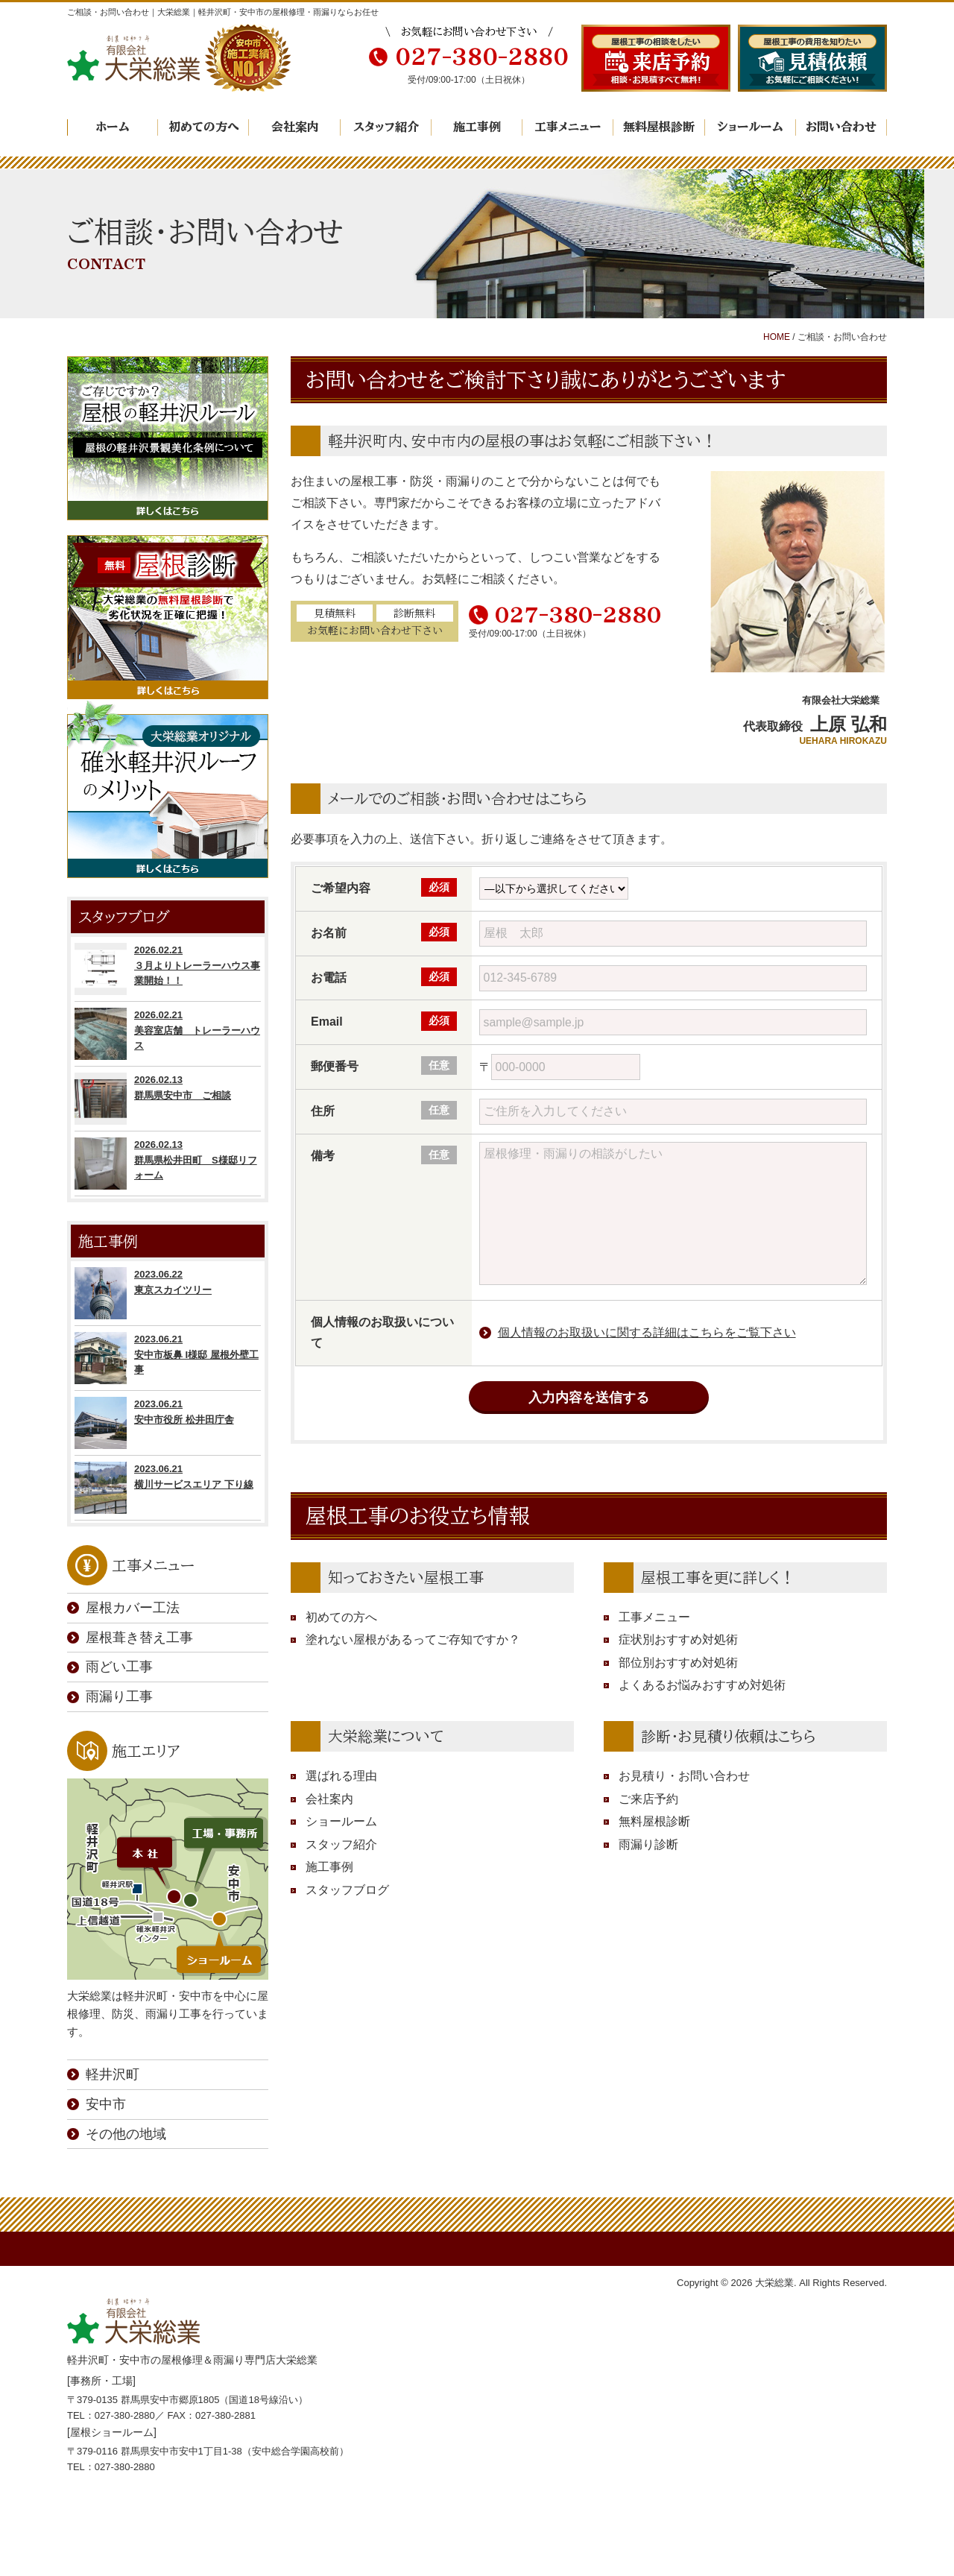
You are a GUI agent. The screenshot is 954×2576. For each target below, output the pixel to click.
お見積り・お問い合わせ (684, 1776)
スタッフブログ (347, 1890)
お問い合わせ (841, 127)
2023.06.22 (168, 1293)
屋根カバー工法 (133, 1607)
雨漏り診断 (648, 1844)
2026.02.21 (168, 969)
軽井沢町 (112, 2074)
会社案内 (295, 127)
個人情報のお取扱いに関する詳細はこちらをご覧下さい (647, 1332)
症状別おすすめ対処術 (678, 1639)
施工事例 (477, 127)
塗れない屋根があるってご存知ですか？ (413, 1639)
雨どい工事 (119, 1666)
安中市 (106, 2104)
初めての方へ (203, 127)
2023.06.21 (168, 1358)
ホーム (112, 127)
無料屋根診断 (659, 127)
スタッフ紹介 (386, 127)
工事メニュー (567, 127)
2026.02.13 (168, 1099)
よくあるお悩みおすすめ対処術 (702, 1685)
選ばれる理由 (341, 1776)
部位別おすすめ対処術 (678, 1662)
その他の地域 (126, 2134)
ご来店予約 (648, 1799)
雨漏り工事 (119, 1696)
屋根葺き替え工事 (139, 1637)
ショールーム (750, 127)
